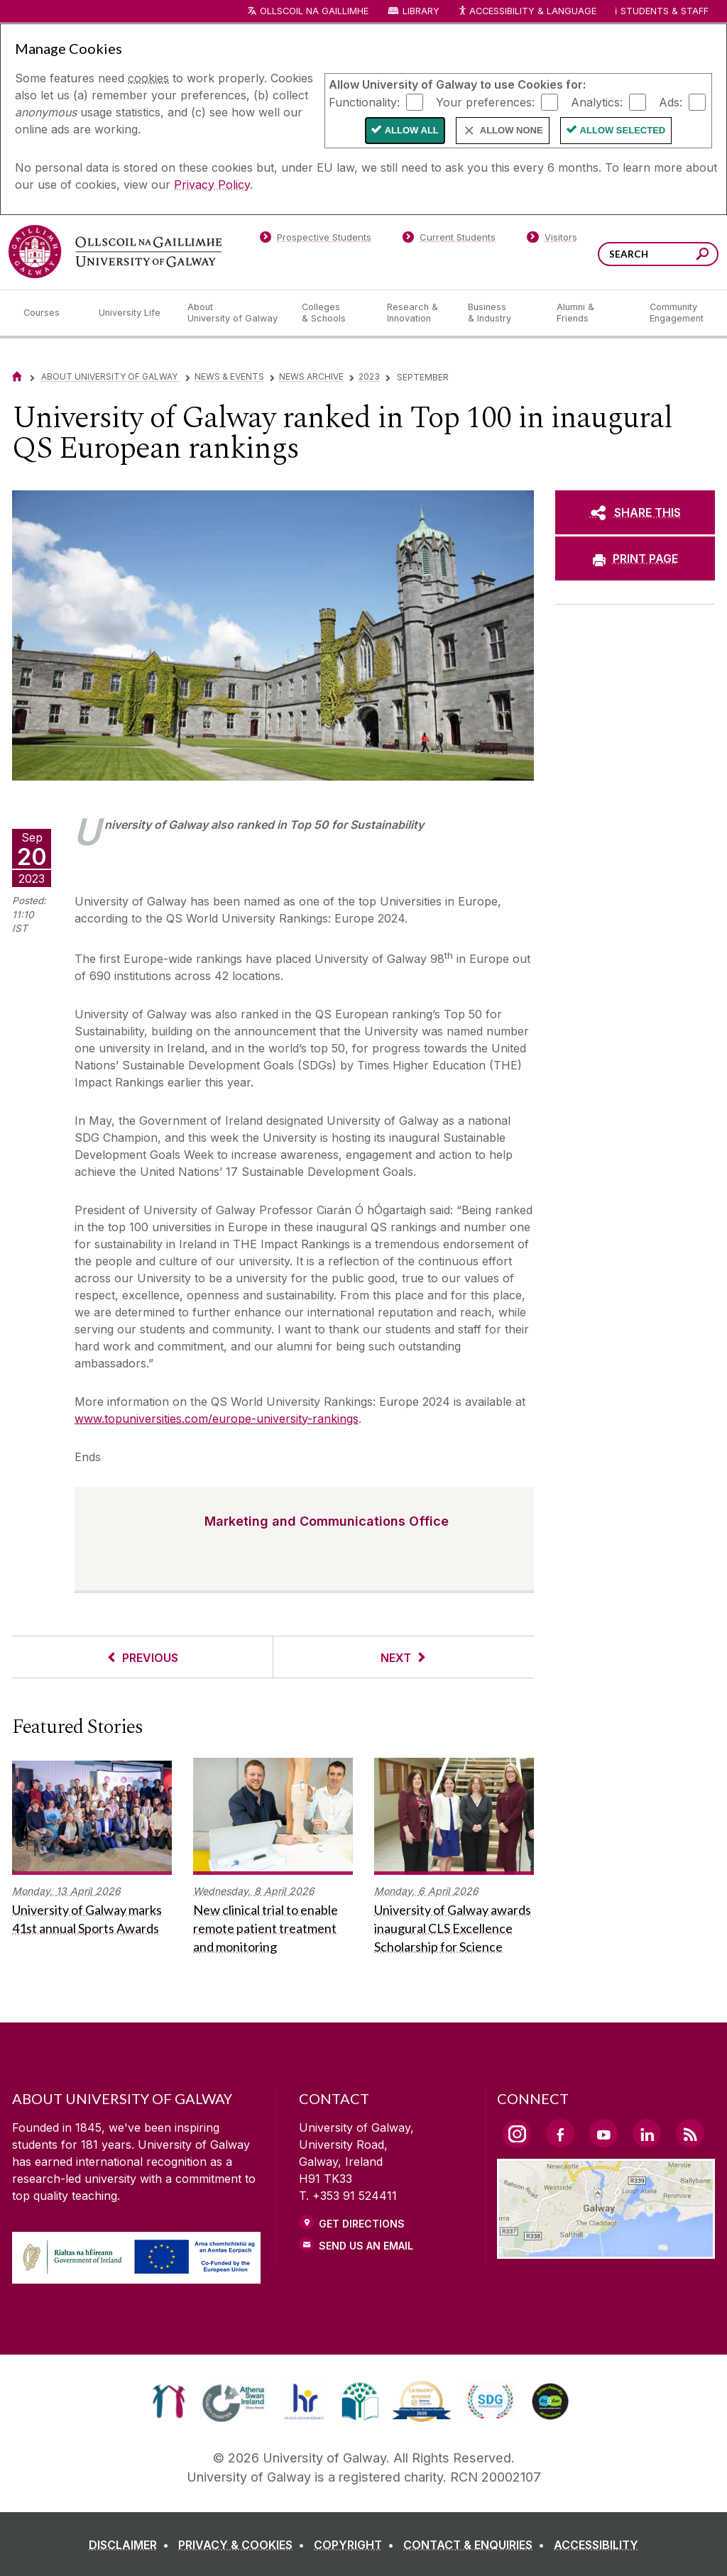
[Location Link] (606, 2250)
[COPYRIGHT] (357, 2544)
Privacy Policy (212, 184)
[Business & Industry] (501, 313)
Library (421, 11)
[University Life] (131, 313)
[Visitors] (552, 239)
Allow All (412, 130)
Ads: (670, 101)
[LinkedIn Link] (647, 2133)
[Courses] (49, 313)
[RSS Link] (690, 2133)
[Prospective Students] (315, 239)
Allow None (511, 130)
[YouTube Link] (603, 2133)
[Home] (17, 376)
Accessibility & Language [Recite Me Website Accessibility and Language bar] (527, 12)
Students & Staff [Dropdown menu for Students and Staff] (665, 11)
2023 (369, 376)
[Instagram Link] (517, 2134)
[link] (168, 2401)
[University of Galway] (115, 251)
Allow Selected (623, 130)
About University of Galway (110, 376)
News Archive (311, 376)
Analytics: (597, 101)
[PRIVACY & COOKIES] (244, 2544)
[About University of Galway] (233, 313)
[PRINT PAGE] (635, 558)
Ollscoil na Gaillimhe (314, 11)
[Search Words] (658, 254)
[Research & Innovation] (416, 313)
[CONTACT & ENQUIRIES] (476, 2544)
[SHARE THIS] (635, 512)
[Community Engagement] (676, 313)
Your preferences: (485, 101)
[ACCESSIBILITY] (596, 2544)
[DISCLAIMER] (132, 2544)
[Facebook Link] (560, 2133)
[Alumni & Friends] (591, 313)
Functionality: (364, 101)
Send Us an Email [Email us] (366, 2246)
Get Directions (362, 2224)
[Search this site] (702, 255)
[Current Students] (449, 239)
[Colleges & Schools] (333, 313)
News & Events (229, 376)
